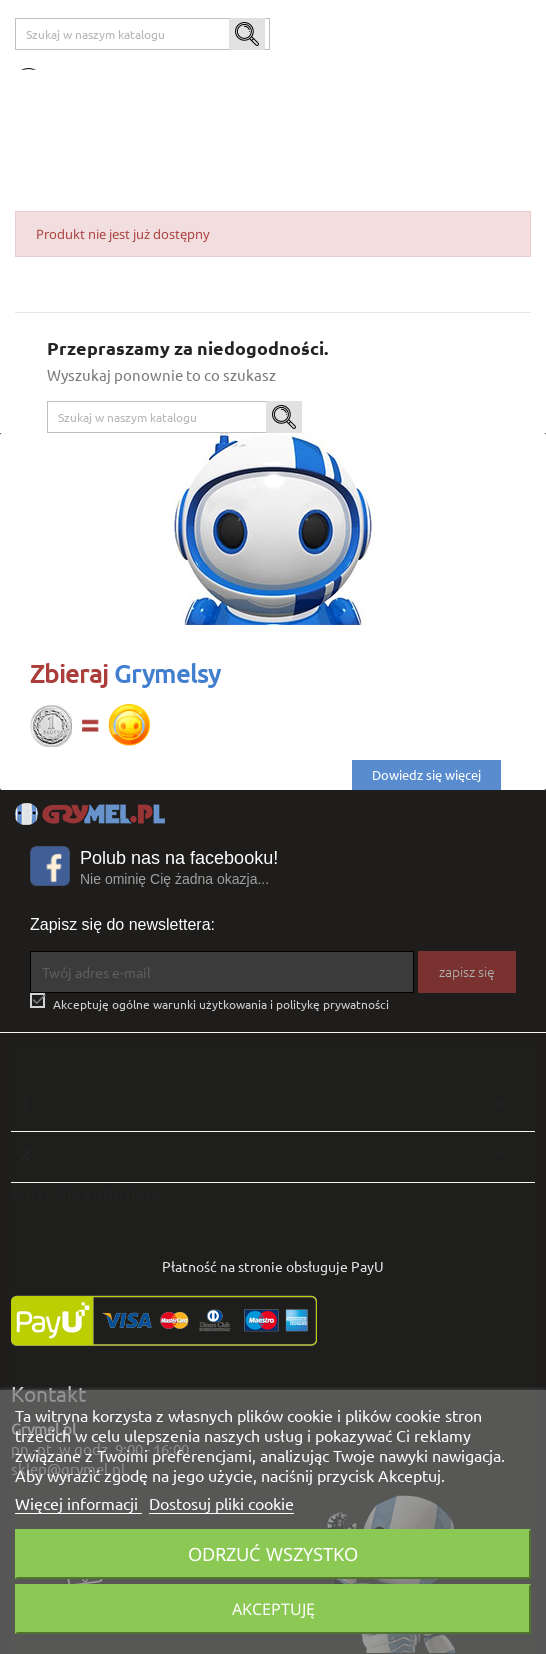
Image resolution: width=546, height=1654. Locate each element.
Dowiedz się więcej (426, 774)
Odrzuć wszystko (273, 1553)
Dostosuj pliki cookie (221, 1503)
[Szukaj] (142, 34)
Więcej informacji (78, 1503)
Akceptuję (273, 1609)
